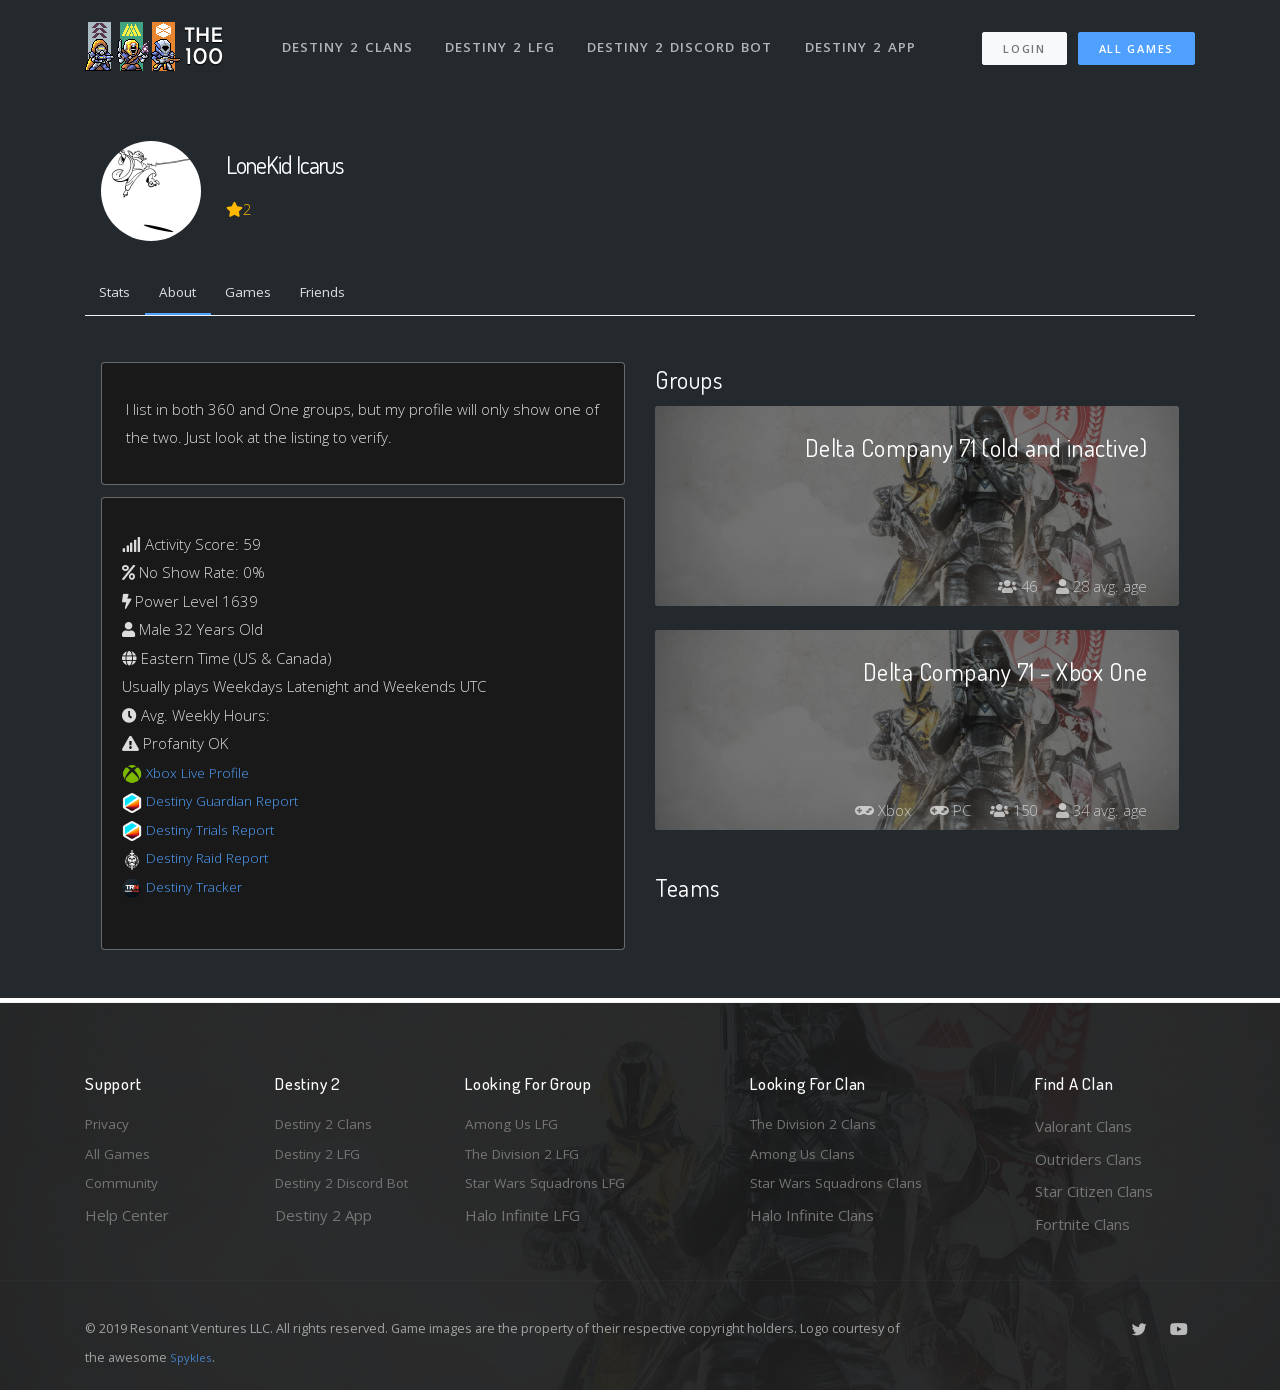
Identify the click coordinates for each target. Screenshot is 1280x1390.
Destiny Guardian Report (230, 805)
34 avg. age (1098, 815)
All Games (1136, 40)
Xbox (865, 815)
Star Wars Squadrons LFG (553, 1191)
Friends (348, 295)
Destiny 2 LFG (504, 38)
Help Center (127, 1224)
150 (1004, 815)
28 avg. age (1098, 591)
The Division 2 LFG (529, 1159)
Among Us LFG (516, 1126)
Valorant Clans (1083, 1126)
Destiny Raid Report (213, 862)
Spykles (193, 1357)
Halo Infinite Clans (812, 1224)
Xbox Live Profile (201, 776)
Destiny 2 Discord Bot (685, 38)
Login (1023, 40)
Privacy (110, 1126)
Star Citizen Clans (1094, 1191)
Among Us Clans (805, 1159)
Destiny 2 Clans (349, 38)
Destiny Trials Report (216, 833)
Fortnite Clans (1082, 1224)
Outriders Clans (1088, 1159)
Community (123, 1191)
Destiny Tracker (198, 890)
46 (1009, 591)
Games (266, 295)
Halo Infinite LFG (522, 1224)
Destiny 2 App (867, 38)
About (189, 295)
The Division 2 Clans (818, 1126)
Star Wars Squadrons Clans (842, 1191)
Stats (119, 295)
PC (937, 815)
